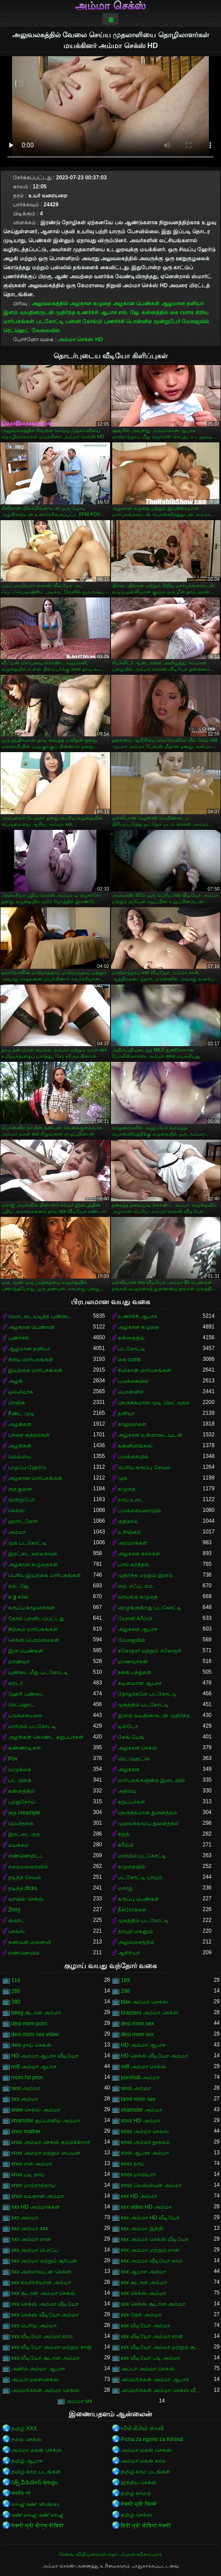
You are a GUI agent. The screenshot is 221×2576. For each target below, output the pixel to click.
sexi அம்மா (25, 2088)
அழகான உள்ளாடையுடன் (150, 1435)
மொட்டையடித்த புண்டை (39, 1316)
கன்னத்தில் (154, 312)
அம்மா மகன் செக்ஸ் (36, 2450)
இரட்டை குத (24, 1834)
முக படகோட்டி (27, 1543)
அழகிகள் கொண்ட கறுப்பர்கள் (46, 1737)
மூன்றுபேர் (167, 321)
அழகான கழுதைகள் (33, 1564)
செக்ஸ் (16, 1510)
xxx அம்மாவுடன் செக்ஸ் (41, 2271)
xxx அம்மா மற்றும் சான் (150, 2250)
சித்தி (124, 1834)
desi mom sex (137, 2023)
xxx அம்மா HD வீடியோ (150, 2218)
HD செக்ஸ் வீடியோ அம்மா (154, 2056)
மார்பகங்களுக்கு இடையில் (151, 1780)
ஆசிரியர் (129, 1953)
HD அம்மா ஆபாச (143, 2045)
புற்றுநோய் (21, 1802)
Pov (13, 1759)
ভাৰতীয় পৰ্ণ (20, 2493)
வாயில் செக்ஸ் (26, 1899)
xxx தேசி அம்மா (141, 2315)
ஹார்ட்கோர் (23, 1521)
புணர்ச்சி (114, 321)
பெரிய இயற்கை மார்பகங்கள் (44, 1575)
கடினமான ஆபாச (140, 1683)
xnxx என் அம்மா (31, 2164)
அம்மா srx (79, 2401)
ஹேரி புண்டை (26, 1694)
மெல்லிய (19, 1456)
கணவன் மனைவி (29, 1942)
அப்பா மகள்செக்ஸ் (35, 2379)
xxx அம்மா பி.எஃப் (34, 2250)
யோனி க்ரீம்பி (135, 1618)
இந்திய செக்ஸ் (139, 2482)
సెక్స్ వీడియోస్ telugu (34, 2482)
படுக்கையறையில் (140, 1510)
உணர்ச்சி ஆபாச (96, 312)
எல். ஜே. (129, 312)
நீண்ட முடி (21, 1413)
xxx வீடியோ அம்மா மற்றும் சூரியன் (162, 2347)
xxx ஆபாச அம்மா (143, 2271)
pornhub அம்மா (140, 2077)
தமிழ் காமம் (136, 2493)
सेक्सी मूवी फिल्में (139, 2504)
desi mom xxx (137, 2034)
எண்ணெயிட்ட (26, 1856)
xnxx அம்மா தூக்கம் (145, 2142)
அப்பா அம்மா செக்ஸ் (148, 2369)
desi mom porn (29, 2023)
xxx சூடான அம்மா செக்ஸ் (43, 2293)
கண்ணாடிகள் (24, 1748)
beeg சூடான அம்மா (36, 2013)
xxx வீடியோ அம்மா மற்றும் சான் (51, 2347)
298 (125, 1991)
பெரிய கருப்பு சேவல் (144, 1467)
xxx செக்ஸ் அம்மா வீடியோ (45, 2304)
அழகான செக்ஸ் (138, 1748)
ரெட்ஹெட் (16, 330)
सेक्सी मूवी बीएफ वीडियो (37, 2526)
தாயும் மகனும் (135, 1931)
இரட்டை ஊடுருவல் (32, 1554)
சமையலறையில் (28, 1866)
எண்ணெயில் (24, 1953)
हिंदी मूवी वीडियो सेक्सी (146, 2526)
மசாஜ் (125, 1888)
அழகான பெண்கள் (136, 303)
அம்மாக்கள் (132, 1543)
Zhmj (14, 1910)
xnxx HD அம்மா (140, 2120)
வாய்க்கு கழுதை (138, 1597)
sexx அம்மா (136, 2088)
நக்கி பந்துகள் (134, 1672)
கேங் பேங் (131, 1737)
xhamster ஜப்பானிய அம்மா (45, 2120)
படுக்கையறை (25, 1715)
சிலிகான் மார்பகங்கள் (144, 1370)
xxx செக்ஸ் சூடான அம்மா (153, 2304)
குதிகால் (128, 1521)
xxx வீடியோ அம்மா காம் (42, 2336)
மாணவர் (19, 1661)
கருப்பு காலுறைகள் (31, 1607)
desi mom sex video (35, 2034)
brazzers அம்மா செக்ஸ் (150, 2013)
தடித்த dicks (22, 1888)
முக (122, 1478)
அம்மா (17, 1532)
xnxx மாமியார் (138, 2174)
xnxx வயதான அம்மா (37, 2196)
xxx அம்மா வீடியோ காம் (151, 2261)
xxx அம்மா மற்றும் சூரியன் (44, 2261)
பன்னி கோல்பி (83, 321)
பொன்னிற (139, 321)
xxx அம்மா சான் (31, 2239)
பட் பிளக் (19, 1780)
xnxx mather (25, 2131)
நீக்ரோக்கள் (132, 1910)
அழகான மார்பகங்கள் (35, 1478)
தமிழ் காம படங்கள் (36, 2472)
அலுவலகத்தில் (49, 303)
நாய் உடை (131, 1500)
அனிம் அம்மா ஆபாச (38, 2369)
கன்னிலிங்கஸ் (135, 1446)
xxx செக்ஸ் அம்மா (143, 2293)
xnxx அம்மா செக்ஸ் (145, 2131)
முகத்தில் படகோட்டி (143, 1705)
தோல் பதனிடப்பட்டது (36, 1618)
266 (15, 1991)
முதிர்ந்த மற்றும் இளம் (145, 1575)
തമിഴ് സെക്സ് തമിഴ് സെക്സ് (37, 2515)
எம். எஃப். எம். (136, 1586)
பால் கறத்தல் (133, 1564)
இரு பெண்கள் (25, 1651)
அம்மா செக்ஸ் (110, 6)
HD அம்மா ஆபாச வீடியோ (44, 2056)
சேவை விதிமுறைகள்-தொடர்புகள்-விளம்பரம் (110, 2554)
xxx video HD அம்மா (146, 2207)
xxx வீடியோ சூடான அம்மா (45, 2358)
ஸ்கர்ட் (16, 1920)
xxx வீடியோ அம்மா (145, 2325)
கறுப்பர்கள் (131, 1802)
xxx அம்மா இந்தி (142, 2228)
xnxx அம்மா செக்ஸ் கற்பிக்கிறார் (50, 2142)
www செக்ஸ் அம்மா (35, 2110)
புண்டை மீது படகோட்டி (38, 1672)
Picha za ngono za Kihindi (152, 2439)
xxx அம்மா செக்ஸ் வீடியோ (154, 2239)
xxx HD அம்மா (139, 2196)
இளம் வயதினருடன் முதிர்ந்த (39, 312)
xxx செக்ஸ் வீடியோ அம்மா (45, 2315)
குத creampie (24, 1812)
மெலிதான (21, 1823)
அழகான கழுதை (90, 303)
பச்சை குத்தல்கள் (29, 1435)
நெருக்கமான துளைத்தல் (147, 1812)
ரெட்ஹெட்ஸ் (134, 1759)
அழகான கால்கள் (139, 1554)
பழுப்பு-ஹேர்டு (27, 1467)
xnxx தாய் (132, 2164)
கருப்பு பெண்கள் (138, 1899)
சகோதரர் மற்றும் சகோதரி (149, 1651)
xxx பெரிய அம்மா (34, 2325)
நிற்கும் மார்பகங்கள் (33, 1629)
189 (125, 1980)
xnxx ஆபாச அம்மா (145, 2153)
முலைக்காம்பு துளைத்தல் (148, 1823)
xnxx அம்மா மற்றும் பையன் (45, 2153)
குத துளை (20, 1489)
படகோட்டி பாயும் (140, 1877)
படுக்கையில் (133, 1381)
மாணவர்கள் (133, 1661)
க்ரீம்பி (125, 1845)
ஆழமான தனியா (182, 303)
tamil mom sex (138, 2099)
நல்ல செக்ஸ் (26, 2439)
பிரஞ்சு (16, 1402)
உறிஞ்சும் (129, 1532)
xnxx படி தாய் (27, 2174)
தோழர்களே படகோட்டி (147, 1694)
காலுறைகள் (132, 1424)
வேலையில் (45, 330)
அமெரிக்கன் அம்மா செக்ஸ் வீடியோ (162, 2390)
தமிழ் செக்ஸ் (136, 2515)
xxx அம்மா (24, 2218)
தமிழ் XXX (24, 2428)
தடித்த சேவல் (24, 1877)
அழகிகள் (19, 1424)
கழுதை (127, 1489)
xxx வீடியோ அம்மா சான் (152, 2336)
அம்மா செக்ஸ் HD (80, 339)
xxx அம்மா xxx (29, 2228)
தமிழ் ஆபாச (27, 2461)
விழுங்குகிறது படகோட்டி (149, 1607)
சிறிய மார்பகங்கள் (30, 1359)
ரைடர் (15, 1683)
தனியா (126, 1413)
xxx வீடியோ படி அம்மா (150, 2358)
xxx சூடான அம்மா (144, 2282)
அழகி (15, 1381)
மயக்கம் (18, 1845)
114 (15, 1980)
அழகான (129, 1769)
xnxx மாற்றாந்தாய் (33, 2185)
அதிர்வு (127, 1791)
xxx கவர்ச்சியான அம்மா (41, 2282)
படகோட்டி (50, 321)
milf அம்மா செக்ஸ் (143, 2066)
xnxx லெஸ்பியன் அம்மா (151, 2185)
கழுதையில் (132, 1866)
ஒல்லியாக (20, 1392)
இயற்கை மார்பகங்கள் (35, 1370)
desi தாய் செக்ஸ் (31, 2045)
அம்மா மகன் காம (143, 2461)
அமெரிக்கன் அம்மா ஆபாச (155, 2379)
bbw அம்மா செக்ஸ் (144, 2002)
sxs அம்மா (24, 2099)
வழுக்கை (19, 1769)
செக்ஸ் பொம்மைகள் (33, 1640)
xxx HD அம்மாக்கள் (35, 2207)
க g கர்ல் (18, 1597)
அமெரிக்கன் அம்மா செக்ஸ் (45, 2390)
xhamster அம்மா (141, 2110)
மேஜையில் (195, 321)
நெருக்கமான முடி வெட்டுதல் (154, 1402)
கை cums (182, 312)
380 (15, 2002)
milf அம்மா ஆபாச (34, 2066)
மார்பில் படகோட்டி (32, 1726)
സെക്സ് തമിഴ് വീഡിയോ (35, 2504)
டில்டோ (128, 1726)
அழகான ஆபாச (138, 1629)
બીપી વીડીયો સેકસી (142, 2428)
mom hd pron (27, 2077)
